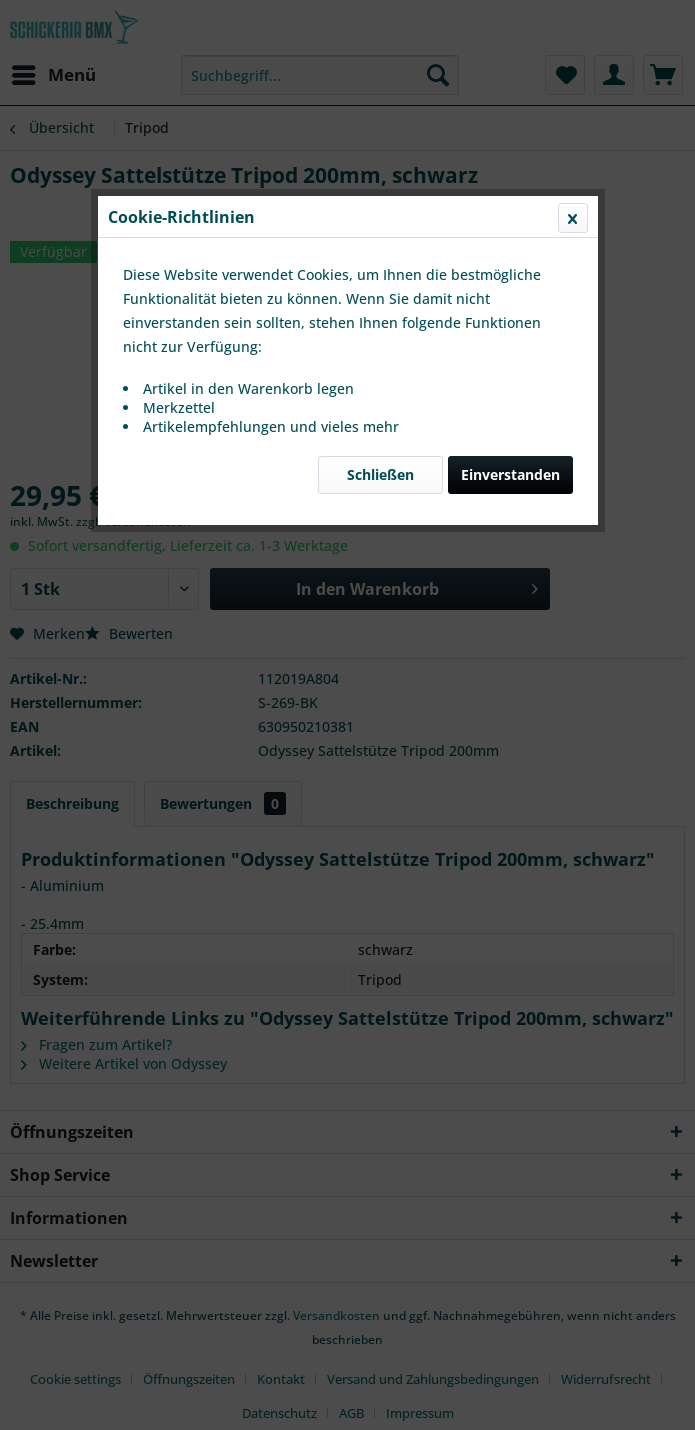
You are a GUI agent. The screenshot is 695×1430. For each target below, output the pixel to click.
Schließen (380, 474)
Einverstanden (510, 474)
